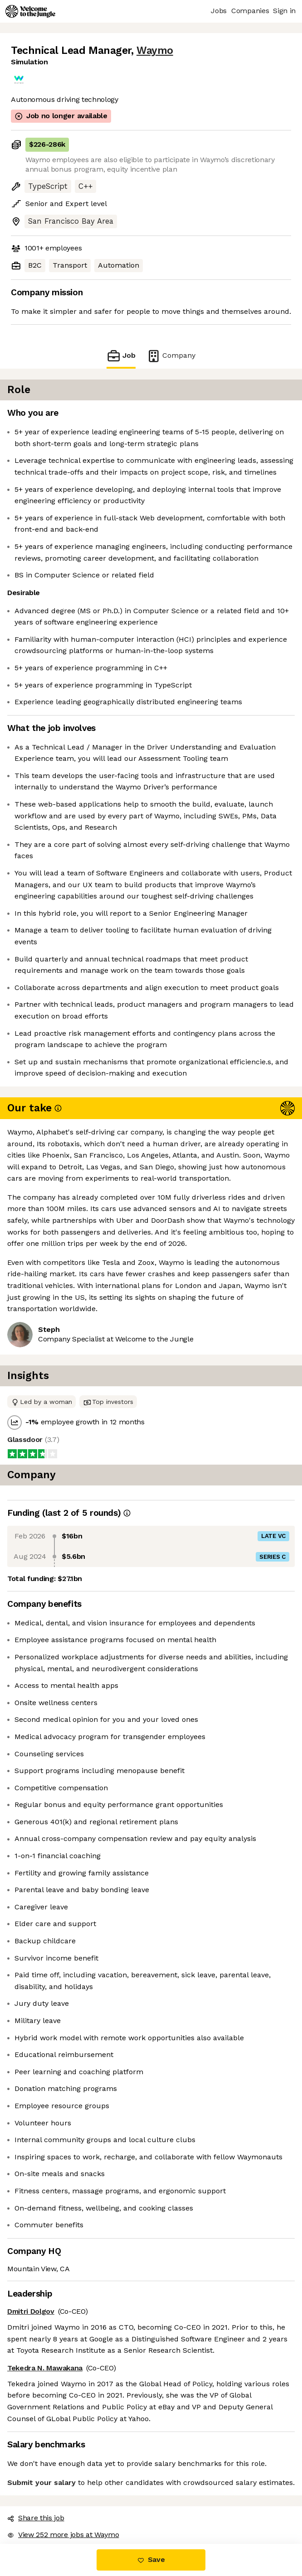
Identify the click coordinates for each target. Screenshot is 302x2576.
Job (121, 355)
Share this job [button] (35, 2518)
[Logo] (30, 11)
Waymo (154, 50)
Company (170, 355)
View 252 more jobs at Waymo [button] (63, 2534)
